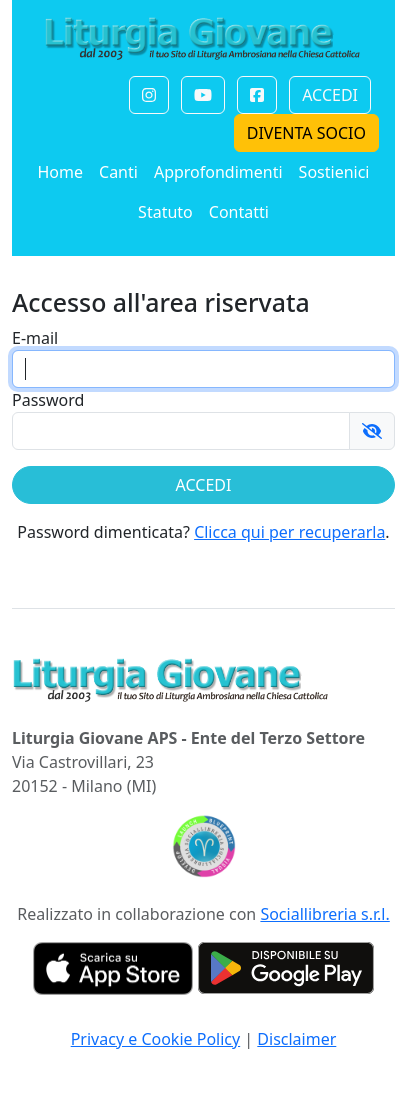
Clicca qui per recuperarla (289, 532)
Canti (118, 172)
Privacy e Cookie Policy (156, 1039)
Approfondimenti (218, 172)
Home (60, 172)
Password (48, 400)
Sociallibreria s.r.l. (324, 914)
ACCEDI (330, 95)
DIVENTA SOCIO (306, 133)
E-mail (35, 338)
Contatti (239, 212)
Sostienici (334, 172)
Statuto (165, 212)
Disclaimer (296, 1039)
